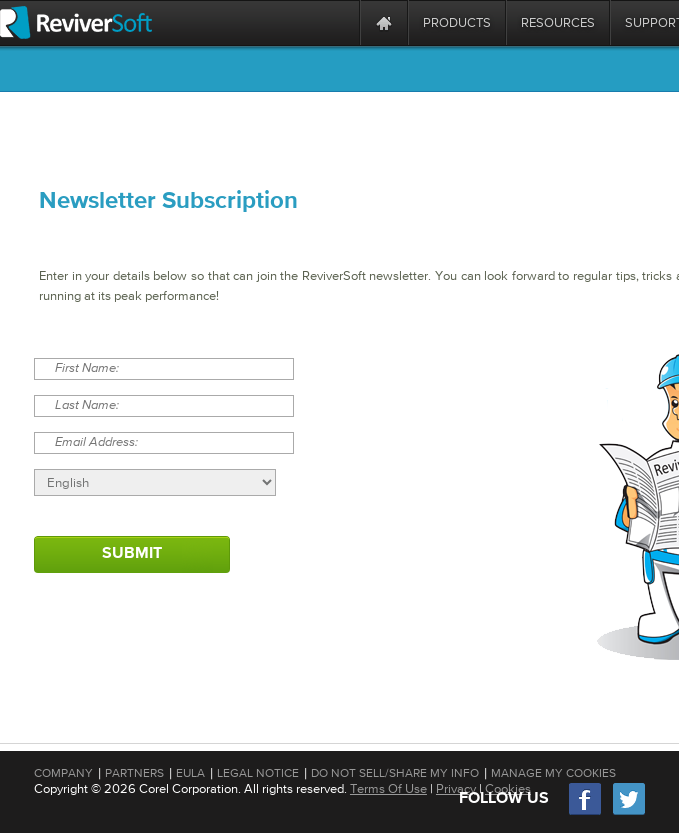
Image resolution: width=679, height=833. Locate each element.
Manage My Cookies (553, 773)
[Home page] (384, 22)
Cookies (508, 788)
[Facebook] (586, 812)
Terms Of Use (388, 788)
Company (63, 773)
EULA (190, 773)
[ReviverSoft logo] (76, 22)
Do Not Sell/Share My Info (395, 773)
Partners (134, 773)
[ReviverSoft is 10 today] (340, 22)
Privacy (456, 788)
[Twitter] (629, 812)
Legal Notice (258, 773)
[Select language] (155, 482)
